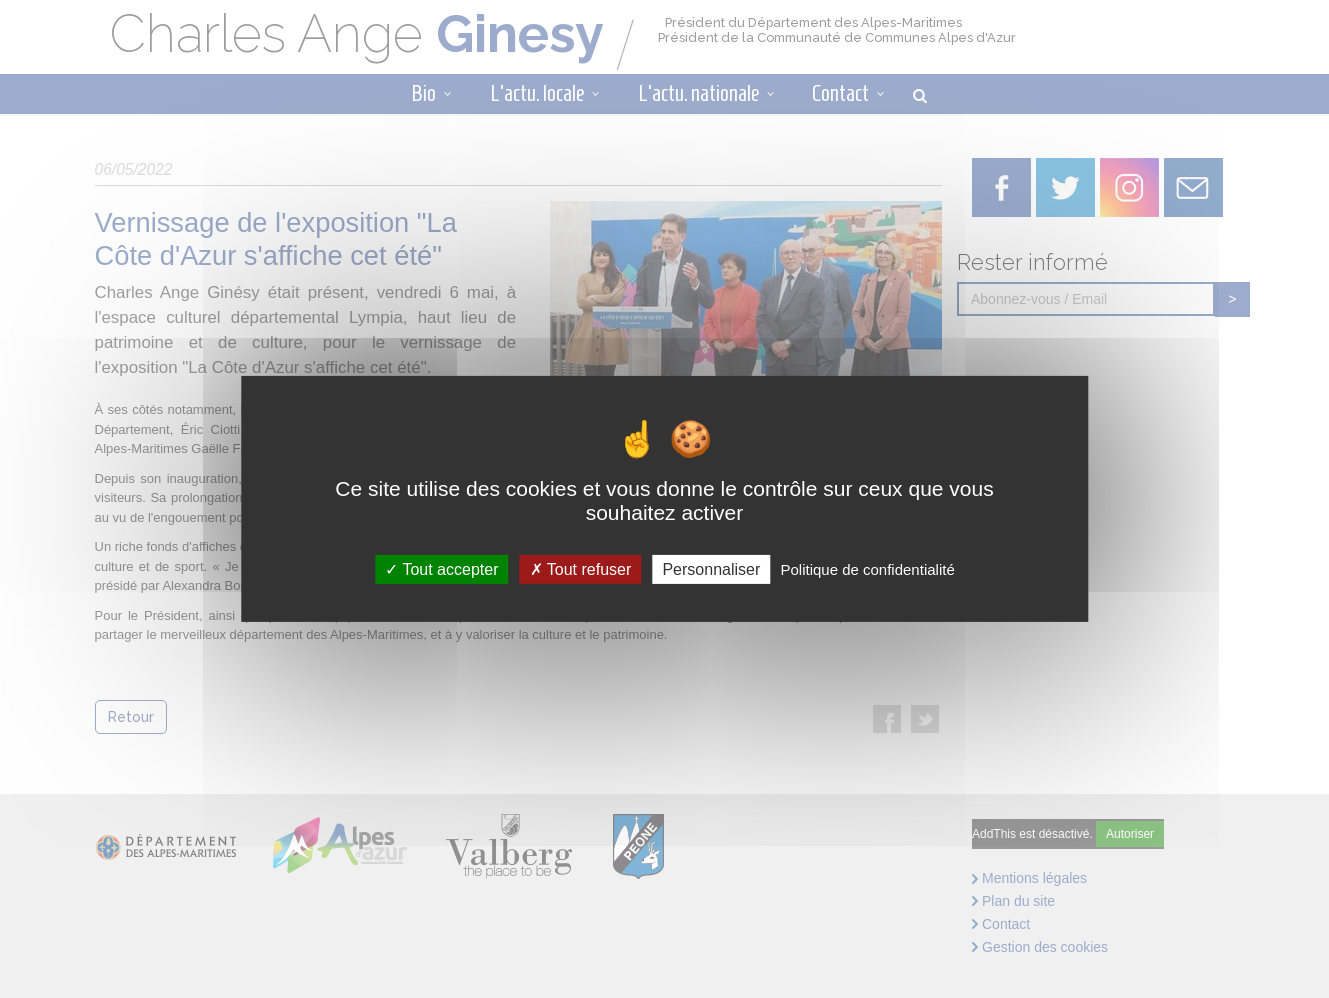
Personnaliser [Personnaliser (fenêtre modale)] (711, 569)
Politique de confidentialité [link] (867, 569)
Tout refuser (581, 569)
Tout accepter (441, 569)
